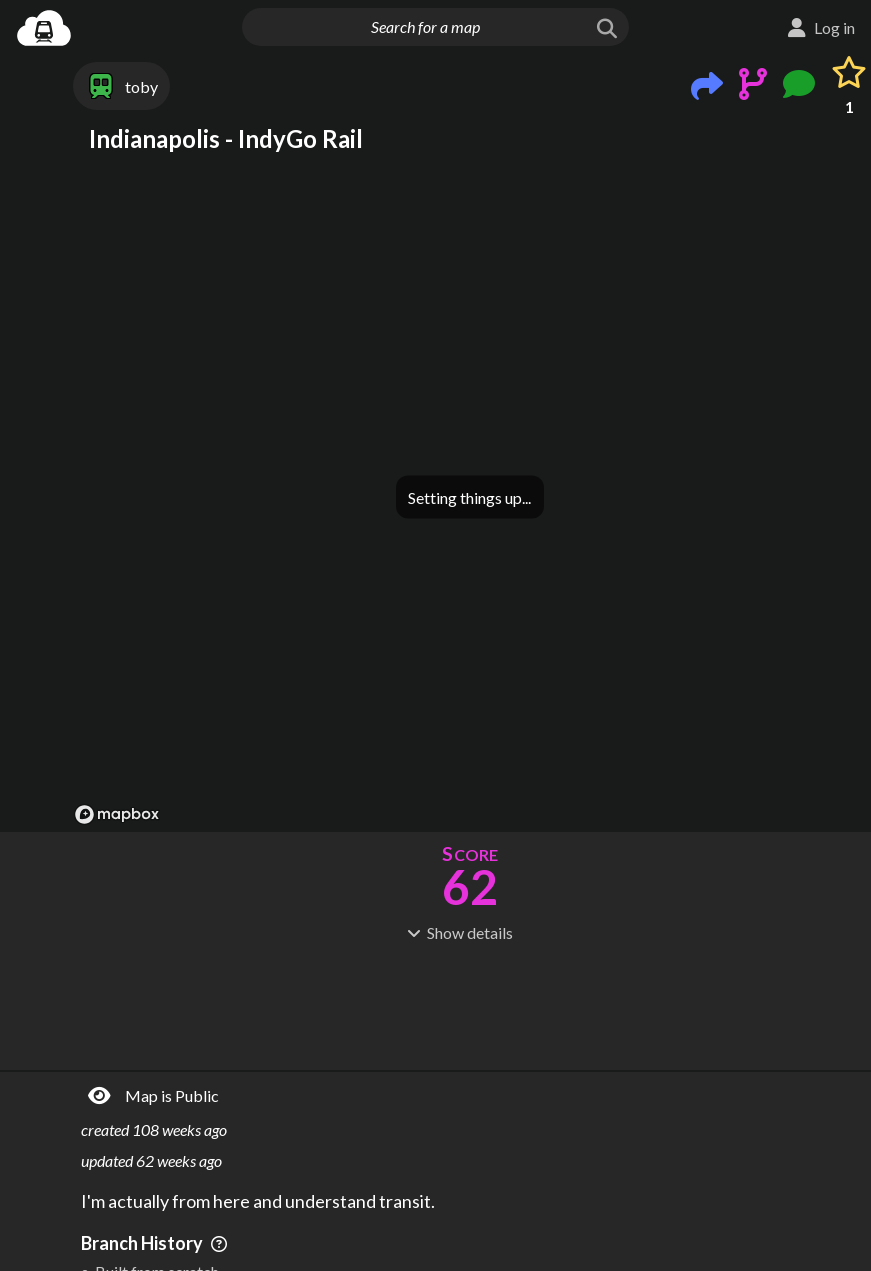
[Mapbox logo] (117, 814)
